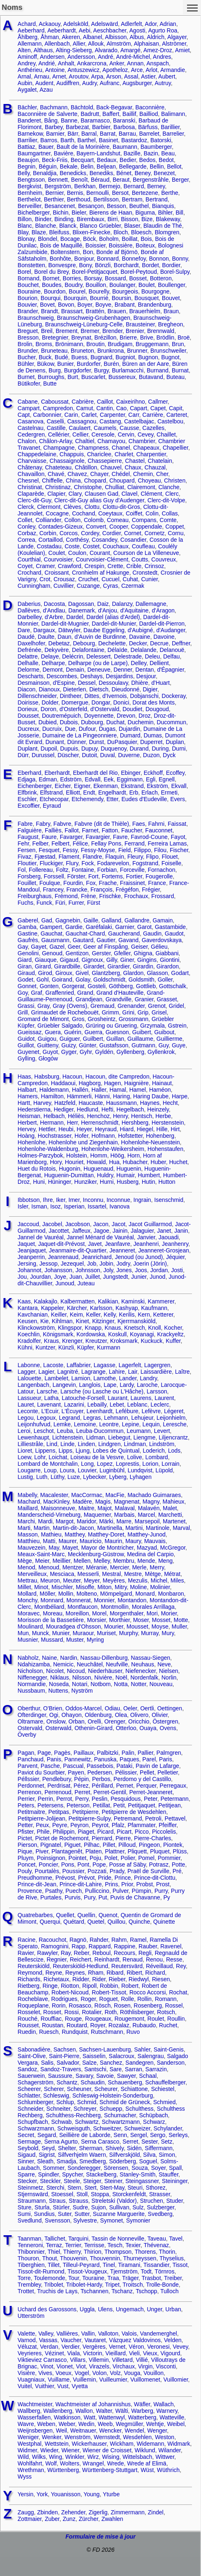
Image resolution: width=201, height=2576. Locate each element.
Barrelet (149, 133)
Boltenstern (65, 252)
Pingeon (149, 1844)
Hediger (64, 1109)
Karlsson (101, 1308)
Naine (49, 1657)
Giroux (63, 973)
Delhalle (28, 663)
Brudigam (120, 344)
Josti (177, 1270)
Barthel (86, 140)
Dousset (28, 715)
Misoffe (85, 1587)
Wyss (25, 2476)
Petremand (128, 1818)
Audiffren (67, 83)
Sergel (138, 2135)
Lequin (150, 1424)
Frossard (162, 896)
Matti (49, 1541)
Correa (26, 539)
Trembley (29, 2284)
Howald (96, 1162)
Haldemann (54, 1089)
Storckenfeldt (129, 2194)
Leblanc (137, 1404)
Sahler (142, 2049)
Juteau (86, 1283)
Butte (50, 383)
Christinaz (58, 487)
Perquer (146, 1785)
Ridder (80, 1979)
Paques (129, 1759)
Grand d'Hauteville (120, 992)
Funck (44, 902)
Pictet (25, 1838)
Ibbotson (29, 1200)
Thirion (93, 2251)
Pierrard (102, 1838)
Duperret (151, 742)
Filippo (142, 850)
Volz (115, 2373)
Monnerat (79, 1600)
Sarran (133, 2069)
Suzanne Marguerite (119, 2214)
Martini (134, 1528)
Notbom (100, 1684)
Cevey (146, 434)
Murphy (128, 1633)
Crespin (94, 566)
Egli (150, 779)
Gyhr (86, 1052)
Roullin (176, 2018)
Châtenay (30, 467)
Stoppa (100, 2194)
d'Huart (160, 682)
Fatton (110, 830)
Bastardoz (134, 140)
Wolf (51, 2463)
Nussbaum (31, 1690)
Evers (177, 799)
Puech (73, 1891)
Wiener (70, 2450)
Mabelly (27, 1495)
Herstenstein (168, 1122)
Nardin (68, 1657)
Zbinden (47, 2512)
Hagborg (90, 1083)
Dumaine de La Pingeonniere (79, 735)
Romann (166, 1999)
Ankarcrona (91, 63)
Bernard (133, 186)
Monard (145, 1593)
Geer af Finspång (105, 946)
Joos (141, 1270)
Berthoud (78, 199)
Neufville (117, 1664)
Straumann (32, 2200)
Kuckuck (151, 1341)
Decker (138, 643)
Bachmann (53, 107)
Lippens (45, 1450)
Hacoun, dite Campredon (117, 1076)
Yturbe (111, 2494)
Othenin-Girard (93, 1728)
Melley (102, 1560)
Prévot (86, 1877)
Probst (144, 1884)
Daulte (46, 636)
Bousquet (146, 298)
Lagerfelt (130, 1365)
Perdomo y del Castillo (142, 1779)
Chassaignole (67, 460)
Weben (46, 2424)
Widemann (150, 2443)
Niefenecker (140, 1671)
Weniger (28, 2437)
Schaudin (92, 2082)
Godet (25, 979)
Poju (95, 1858)
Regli (145, 1953)
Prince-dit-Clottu (154, 1877)
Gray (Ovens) (70, 1006)
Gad (46, 920)
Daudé (26, 636)
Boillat (129, 239)
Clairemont (141, 487)
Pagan (26, 1752)
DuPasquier (122, 742)
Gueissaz (30, 1032)
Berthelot (29, 199)
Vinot (46, 2366)
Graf (36, 992)
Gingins (147, 959)
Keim (76, 1314)
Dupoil (49, 748)
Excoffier (28, 805)
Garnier (124, 927)
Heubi (66, 1129)
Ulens (105, 2309)
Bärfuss (147, 127)
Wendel (134, 2430)
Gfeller (122, 953)
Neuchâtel (90, 1664)
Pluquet (159, 1851)
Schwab (61, 2122)
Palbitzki (107, 1752)
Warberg (142, 2410)
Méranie (96, 1567)
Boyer (84, 304)
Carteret (176, 414)
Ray (66, 1953)
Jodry (123, 1263)
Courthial (29, 559)
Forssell (54, 876)
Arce (137, 70)
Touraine (93, 2278)
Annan (135, 63)
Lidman (95, 1437)
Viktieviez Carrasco (42, 2360)
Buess (80, 357)
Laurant (117, 1398)
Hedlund (87, 1109)
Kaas (24, 1301)
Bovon (66, 304)
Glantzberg (106, 973)
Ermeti (169, 792)
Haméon (160, 1089)
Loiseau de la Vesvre (97, 1457)
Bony (85, 265)
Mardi (45, 1521)
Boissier (95, 245)
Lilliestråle (30, 1444)
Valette (26, 2333)
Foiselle (171, 863)
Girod (45, 973)
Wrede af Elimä (146, 2463)
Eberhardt (56, 772)
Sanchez (111, 2062)
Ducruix (52, 728)
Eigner (82, 786)
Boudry (73, 285)
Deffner (181, 643)
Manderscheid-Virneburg (49, 1514)
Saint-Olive (32, 2056)
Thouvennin (105, 2258)
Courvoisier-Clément (102, 559)
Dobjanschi (144, 696)
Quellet (65, 1915)
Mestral (111, 1574)
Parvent (27, 1766)
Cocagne (57, 513)
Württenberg (63, 2470)
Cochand (83, 513)
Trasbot (151, 2278)
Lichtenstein (67, 1437)
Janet (164, 1230)
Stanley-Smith (137, 2174)
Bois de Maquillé (61, 245)
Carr (133, 414)
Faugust (28, 837)
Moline (138, 1587)
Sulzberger (160, 2207)
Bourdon (55, 291)
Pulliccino (97, 1891)
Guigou (47, 1038)
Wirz (93, 2457)
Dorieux (27, 709)
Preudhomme (35, 1877)
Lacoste (53, 1365)
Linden (86, 1444)
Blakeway (168, 219)
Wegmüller (129, 2424)
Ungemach (130, 2309)
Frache (108, 883)
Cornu (175, 533)
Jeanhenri (146, 1244)
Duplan (175, 742)
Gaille (90, 920)
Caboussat (55, 401)
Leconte (28, 1411)
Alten (24, 50)
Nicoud (76, 1671)
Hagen (112, 1083)
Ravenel (170, 1946)
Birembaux (90, 219)
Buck (45, 357)
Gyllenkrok (161, 1052)
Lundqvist (140, 1470)
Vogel (82, 2373)
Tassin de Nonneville (118, 2238)
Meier (42, 1560)
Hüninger (59, 1181)
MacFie (115, 1495)
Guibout (164, 1032)
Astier (148, 76)
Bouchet (28, 285)
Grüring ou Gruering (111, 1025)
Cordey (90, 533)
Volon (99, 2373)
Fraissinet (132, 883)
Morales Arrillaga (153, 1606)
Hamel (137, 1089)
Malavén (148, 1508)
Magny (151, 1501)
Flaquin (114, 856)
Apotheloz (115, 70)
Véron (136, 2346)
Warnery (166, 2410)
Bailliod (148, 114)
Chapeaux (146, 447)
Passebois (100, 1766)
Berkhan (85, 186)
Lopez (105, 1463)
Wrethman (31, 2470)
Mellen (82, 1560)
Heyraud (106, 1129)
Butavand (151, 377)
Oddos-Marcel (83, 1708)
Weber (66, 2424)
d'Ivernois (114, 696)
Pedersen (99, 1772)
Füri (60, 902)
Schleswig (56, 2095)
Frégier (151, 889)
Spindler (48, 2174)
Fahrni (156, 823)
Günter (87, 1045)
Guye (178, 1045)
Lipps (65, 1450)
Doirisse (28, 702)
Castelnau (31, 428)
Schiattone (134, 2089)
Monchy (27, 1600)
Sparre (26, 2174)
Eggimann (130, 779)
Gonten (49, 986)
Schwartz (87, 2122)
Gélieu (159, 946)
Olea (121, 1715)
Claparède (31, 493)
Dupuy (89, 748)
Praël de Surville (148, 1871)
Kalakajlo (46, 1301)
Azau (46, 89)
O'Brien (52, 1708)
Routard (77, 2025)
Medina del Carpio (150, 1554)
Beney (142, 173)
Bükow (45, 363)
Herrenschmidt (99, 1122)
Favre (120, 837)
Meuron (50, 1580)
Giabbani (166, 953)
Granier (144, 999)
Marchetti (170, 1514)
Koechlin (29, 1334)
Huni (39, 1181)
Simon (167, 2154)
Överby (27, 1734)
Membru (123, 1560)
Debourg (84, 643)
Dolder (50, 702)
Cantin (104, 408)
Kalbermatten (77, 1301)
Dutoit (89, 755)
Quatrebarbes (35, 1915)
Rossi (71, 2012)
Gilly (111, 959)
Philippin (63, 1831)
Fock (87, 863)
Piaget (86, 1831)
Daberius (29, 604)
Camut (84, 408)
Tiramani (129, 2265)
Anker (116, 63)
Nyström (82, 1690)
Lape (110, 1385)
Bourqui (50, 298)
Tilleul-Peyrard (81, 2265)
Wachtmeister (35, 2404)
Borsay (93, 278)
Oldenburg (98, 1715)
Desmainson (34, 682)
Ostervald (30, 1728)
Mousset (137, 1626)
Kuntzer (45, 1347)
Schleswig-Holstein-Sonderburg (112, 2095)
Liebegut (119, 1437)
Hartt (24, 1103)
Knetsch (134, 1327)
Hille (161, 1129)
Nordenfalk (144, 1677)
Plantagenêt (66, 1851)
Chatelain (160, 460)
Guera (53, 1032)
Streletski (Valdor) (114, 2200)
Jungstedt (115, 1276)
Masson (28, 1534)
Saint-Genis (169, 2049)
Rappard (100, 1946)
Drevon (126, 715)
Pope (99, 1864)
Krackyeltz (170, 1334)
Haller (99, 1089)
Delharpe (53, 663)
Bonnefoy (134, 258)
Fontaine (83, 869)
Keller (93, 1314)
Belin (87, 166)
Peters (26, 1805)
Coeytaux (110, 513)
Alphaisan (146, 43)
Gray (43, 1006)
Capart (138, 408)
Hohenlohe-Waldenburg (48, 1149)
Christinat (30, 487)
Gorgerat (73, 986)
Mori (151, 1613)
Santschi (95, 2069)
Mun (23, 1633)
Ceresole (103, 434)
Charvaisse (32, 460)
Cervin (126, 434)
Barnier (55, 133)
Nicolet (55, 1671)
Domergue (74, 702)
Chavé (56, 474)
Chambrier (142, 441)
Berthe (169, 192)
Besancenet (59, 206)
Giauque (46, 959)
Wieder (49, 2450)
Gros (78, 1019)
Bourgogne (155, 291)
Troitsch (132, 2284)
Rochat (178, 1992)
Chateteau (58, 467)
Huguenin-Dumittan (69, 1175)
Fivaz (24, 856)
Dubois (69, 722)
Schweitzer (107, 2128)
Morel (99, 1613)
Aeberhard (31, 30)
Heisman (29, 1116)
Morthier (119, 1620)
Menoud (48, 1567)
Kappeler (52, 1308)
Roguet (108, 1999)
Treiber (173, 2278)
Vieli (134, 2353)
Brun (178, 344)
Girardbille (67, 966)
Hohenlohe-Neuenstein (150, 1142)
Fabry (43, 823)
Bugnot (170, 357)
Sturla (42, 2207)
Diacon (27, 689)
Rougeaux (98, 2018)
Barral (89, 133)
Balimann (173, 114)
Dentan (144, 669)
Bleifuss (59, 232)
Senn (120, 2135)
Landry (148, 1378)
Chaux (133, 467)
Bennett (58, 179)
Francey (53, 889)
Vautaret (95, 2340)
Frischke (110, 896)
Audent (44, 83)
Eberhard (30, 772)
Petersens (50, 1805)
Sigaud (27, 2154)
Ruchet (168, 2025)
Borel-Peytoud (138, 271)
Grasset (167, 999)
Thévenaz (156, 2245)
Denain (75, 669)
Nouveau (160, 1684)
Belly (24, 173)
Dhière (139, 682)
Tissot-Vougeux (87, 2271)
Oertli (147, 1708)
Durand (139, 748)
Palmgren (169, 1752)
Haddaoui (63, 1083)
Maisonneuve (58, 1508)
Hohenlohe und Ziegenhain (83, 1142)
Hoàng (26, 1135)
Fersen (27, 850)
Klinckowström (36, 1327)
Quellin (86, 1915)
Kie (44, 1321)
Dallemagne (151, 604)
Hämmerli (79, 1096)
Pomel (146, 1858)
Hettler (47, 1129)
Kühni (25, 1347)
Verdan (49, 2346)
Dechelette (112, 643)
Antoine (55, 70)
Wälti (121, 2410)
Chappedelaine (37, 454)
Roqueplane (33, 2005)
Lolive (134, 1457)
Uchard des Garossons (47, 2309)
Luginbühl (112, 1470)
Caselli (55, 421)
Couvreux (163, 559)
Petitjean (169, 1805)
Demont (52, 669)
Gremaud (102, 1006)
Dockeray (173, 696)
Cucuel (111, 579)
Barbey (53, 127)
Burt (72, 377)
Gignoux (92, 959)
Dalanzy (122, 604)
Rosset (52, 2012)
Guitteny (47, 1045)
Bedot (166, 160)
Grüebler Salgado (60, 1025)
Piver (41, 1851)
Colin (152, 513)
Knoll (154, 1327)
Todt (146, 2271)
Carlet (89, 414)
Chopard (95, 480)
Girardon (168, 966)
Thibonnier (31, 2251)
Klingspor (70, 1327)
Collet (25, 520)
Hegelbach (130, 1109)
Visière (26, 2373)
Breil (47, 331)
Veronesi (158, 2346)
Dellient (159, 663)
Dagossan (81, 604)
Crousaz (64, 579)
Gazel (57, 946)
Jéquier (175, 1257)
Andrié (46, 63)
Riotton (70, 1985)
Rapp (78, 1946)
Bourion (27, 298)
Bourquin (75, 298)
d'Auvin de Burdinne (100, 636)
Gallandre (137, 920)
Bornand (28, 278)
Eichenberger (35, 786)
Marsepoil (147, 1521)
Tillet (54, 2265)
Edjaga (27, 779)
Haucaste (91, 1103)
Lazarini (74, 1404)
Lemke (62, 1424)
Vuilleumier (113, 2379)
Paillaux (84, 1752)
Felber (40, 843)
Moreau (52, 1613)
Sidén (134, 2148)
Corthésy (77, 539)
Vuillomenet (145, 2379)
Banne (69, 120)
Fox (90, 883)
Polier (127, 1858)
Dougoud (157, 709)
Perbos (101, 1779)
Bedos (147, 160)
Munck (40, 1633)
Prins (111, 1884)
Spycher (72, 2174)
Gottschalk (172, 986)
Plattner (114, 1851)
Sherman (90, 2148)
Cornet (132, 533)
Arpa (97, 76)
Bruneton (82, 350)
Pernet (124, 1785)
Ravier (26, 1953)
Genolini (28, 953)
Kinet (82, 1321)
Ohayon (71, 1715)
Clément (151, 493)
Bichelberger (34, 212)
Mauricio (91, 1541)
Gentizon (77, 953)
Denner (122, 669)
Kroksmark (124, 1341)
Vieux (150, 2353)
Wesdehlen (137, 2437)
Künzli (66, 1347)
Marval (181, 1528)
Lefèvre (151, 1411)
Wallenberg (57, 2410)
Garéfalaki (99, 927)
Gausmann (55, 940)
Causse (129, 428)
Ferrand (135, 843)
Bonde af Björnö (116, 252)
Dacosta (54, 604)
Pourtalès (47, 1871)
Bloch (120, 232)
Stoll (82, 2194)
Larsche (47, 1391)
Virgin (145, 2366)
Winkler (74, 2457)
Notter (138, 1684)
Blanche (45, 225)
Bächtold (82, 107)
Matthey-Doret (106, 1534)
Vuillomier (175, 2379)
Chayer (99, 474)
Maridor (86, 1521)
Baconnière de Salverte (48, 114)
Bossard (115, 278)
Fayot (178, 837)
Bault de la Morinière (83, 146)
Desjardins (119, 676)
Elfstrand (51, 792)
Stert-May (112, 2187)
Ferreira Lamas (167, 843)
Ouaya (147, 1728)
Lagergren (157, 1365)
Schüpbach (153, 2115)
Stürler (61, 2207)
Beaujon (28, 160)
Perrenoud (57, 1792)
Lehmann (116, 1417)
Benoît (79, 179)
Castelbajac (139, 421)
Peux (42, 1825)
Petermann (174, 1798)
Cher (162, 474)
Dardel (74, 617)
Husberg (128, 1181)
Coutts (140, 559)
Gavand (128, 940)
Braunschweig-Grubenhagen (93, 317)
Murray (150, 1633)
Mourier (113, 1626)
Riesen (161, 1979)
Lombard (156, 1457)
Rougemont (129, 2018)
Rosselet (29, 2012)
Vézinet (54, 2353)
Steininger (174, 2181)
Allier (79, 43)
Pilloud (127, 1844)
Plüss (180, 1851)
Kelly (110, 1314)
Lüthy (57, 1477)
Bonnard (108, 258)
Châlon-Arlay (55, 441)
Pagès (62, 1752)
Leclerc (159, 1404)
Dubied (47, 722)
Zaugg (26, 2512)
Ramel (138, 1939)
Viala (73, 2353)
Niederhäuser (105, 1671)
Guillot (26, 1045)
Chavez (77, 474)
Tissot (179, 2265)
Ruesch (48, 2031)
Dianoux (49, 689)
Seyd (48, 2148)
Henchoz (98, 1116)
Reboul (101, 1953)
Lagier (46, 1371)
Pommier (169, 1858)
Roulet (156, 2018)
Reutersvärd (127, 1966)
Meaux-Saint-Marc (41, 1554)
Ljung (83, 1450)
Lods (174, 1450)
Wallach (163, 2404)
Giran (25, 966)
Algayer (177, 37)
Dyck (169, 755)
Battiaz (26, 146)
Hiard (127, 1129)
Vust (63, 2386)
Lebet (117, 1404)
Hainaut (162, 1083)
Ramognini (55, 1946)
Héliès (76, 1116)
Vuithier (44, 2386)
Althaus (43, 50)
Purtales (50, 1897)
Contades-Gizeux (60, 526)
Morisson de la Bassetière (51, 1620)
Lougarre (29, 1470)
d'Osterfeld (73, 709)
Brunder (28, 350)
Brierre (128, 337)
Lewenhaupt (33, 1437)
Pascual (73, 1766)
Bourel (77, 291)
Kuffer (173, 1341)
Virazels (99, 2366)
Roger (88, 1999)
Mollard (27, 1593)
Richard (155, 1972)
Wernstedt (107, 2437)
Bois (146, 239)
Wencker (110, 2430)
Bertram (132, 199)
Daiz (103, 604)
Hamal (117, 1089)
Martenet (174, 1521)
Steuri (135, 2187)
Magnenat (126, 1501)
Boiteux (145, 245)
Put (102, 1897)
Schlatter (29, 2095)
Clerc (172, 493)
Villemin (99, 2360)
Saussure (60, 2075)
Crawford (69, 566)
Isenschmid (168, 1200)
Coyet (25, 566)
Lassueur (29, 1398)
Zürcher (88, 2519)
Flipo (152, 856)
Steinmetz (30, 2187)
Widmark (178, 2443)
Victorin (92, 2353)
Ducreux (28, 728)
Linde (67, 1444)
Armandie (172, 70)
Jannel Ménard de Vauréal (100, 1237)
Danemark (81, 610)
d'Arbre (54, 617)
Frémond (66, 896)
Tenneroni (30, 2245)
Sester (149, 2141)
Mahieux (174, 1501)
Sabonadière (34, 2049)
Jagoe (101, 1230)
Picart (124, 1831)
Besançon (91, 206)
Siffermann (158, 2148)
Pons (67, 1864)
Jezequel (72, 1263)
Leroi (24, 1431)
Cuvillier (63, 585)
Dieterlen (74, 689)
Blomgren (167, 232)
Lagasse (105, 1365)
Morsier (96, 1620)
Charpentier (151, 454)
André (105, 56)
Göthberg (121, 986)
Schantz (67, 2082)
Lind (51, 1444)
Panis (54, 1759)
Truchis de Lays (57, 2291)
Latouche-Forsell (83, 1398)
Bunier (65, 363)
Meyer (91, 1580)
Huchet (178, 1162)
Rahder (99, 1939)
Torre (24, 2278)
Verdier (70, 2346)
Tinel (109, 2265)
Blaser (132, 225)
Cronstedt (144, 572)
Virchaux (124, 2366)
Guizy (68, 1045)
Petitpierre (85, 1812)
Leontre (108, 1424)
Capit (176, 408)
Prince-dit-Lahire (81, 1884)
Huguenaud (98, 1168)
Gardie (74, 927)
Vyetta (80, 2386)
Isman (39, 1206)
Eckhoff (152, 772)
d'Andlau (54, 610)
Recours (124, 1953)
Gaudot (174, 933)
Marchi (26, 1521)
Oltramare (30, 1721)
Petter (25, 1825)
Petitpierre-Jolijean (41, 1818)
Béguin (48, 166)
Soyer (158, 2168)
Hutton (166, 1181)
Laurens (141, 1398)
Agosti (137, 30)
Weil (61, 2430)
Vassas (48, 2340)
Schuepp (110, 2108)
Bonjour (84, 258)
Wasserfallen (34, 2417)
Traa (113, 2278)
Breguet (28, 331)
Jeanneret (122, 1250)
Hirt (175, 1129)
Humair (125, 1175)
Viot (81, 2366)
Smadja (66, 2161)
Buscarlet (93, 377)
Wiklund (145, 2450)
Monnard (52, 1600)
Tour (73, 2278)
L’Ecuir (49, 1411)
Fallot (72, 830)
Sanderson (171, 2062)
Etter (112, 799)
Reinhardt (107, 1959)
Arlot (151, 70)
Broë (184, 337)
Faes (138, 823)
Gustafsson (114, 1045)
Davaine (139, 636)
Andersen (52, 56)
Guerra (93, 1032)
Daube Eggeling (104, 630)
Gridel (176, 1006)
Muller (179, 1626)
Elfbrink (27, 792)
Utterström (31, 2316)
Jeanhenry (175, 1244)
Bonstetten (31, 265)
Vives (45, 2373)
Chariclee (99, 454)
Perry (81, 1798)
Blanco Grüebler (100, 225)
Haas (24, 1076)
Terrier (73, 2245)
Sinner (26, 2161)
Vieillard (115, 2353)
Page (44, 1752)
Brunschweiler (168, 350)
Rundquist (75, 2031)
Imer (74, 1200)
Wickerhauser (89, 2443)
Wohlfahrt (30, 2463)
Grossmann (133, 1019)
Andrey (26, 63)
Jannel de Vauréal (41, 1237)
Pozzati (97, 1871)
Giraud (26, 973)
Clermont (48, 507)
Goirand (62, 979)
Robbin (109, 1985)
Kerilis (126, 1314)
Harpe (179, 1096)
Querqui (49, 1921)
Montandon (132, 1600)
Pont (83, 1864)
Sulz (137, 2207)
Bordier (171, 265)
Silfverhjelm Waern (82, 2154)
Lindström (161, 1444)
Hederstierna (34, 1109)
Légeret (173, 1411)
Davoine (163, 636)
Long (87, 1463)
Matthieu (29, 1541)
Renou (154, 1959)
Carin (71, 414)
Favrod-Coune (149, 837)
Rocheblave (33, 1999)
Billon (25, 219)
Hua (114, 1162)
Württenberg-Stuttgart (110, 2470)
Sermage (29, 2141)
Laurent (164, 1398)
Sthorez (156, 2187)
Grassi (26, 1006)
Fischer (179, 850)
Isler (23, 1206)
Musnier (28, 1639)
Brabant (125, 304)
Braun (171, 311)
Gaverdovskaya (162, 940)
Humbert (149, 1175)
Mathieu (51, 1534)
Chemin (143, 474)
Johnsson (88, 1270)
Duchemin (141, 722)
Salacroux (121, 2056)
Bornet (51, 278)
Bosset (138, 278)
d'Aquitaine (134, 610)
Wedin (86, 2424)
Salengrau (151, 2056)
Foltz (62, 869)
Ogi (53, 1715)
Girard (43, 966)
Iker (60, 1200)
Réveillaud (159, 1966)
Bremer (90, 331)
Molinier (160, 1587)
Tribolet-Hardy (84, 2284)
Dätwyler (69, 630)
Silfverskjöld (124, 2154)
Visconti (166, 2366)
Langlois (89, 1385)
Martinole (158, 1528)
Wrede (115, 2463)
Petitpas (59, 1812)
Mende (146, 1560)
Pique (25, 1851)
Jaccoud (28, 1224)
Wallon (83, 2410)
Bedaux (106, 160)
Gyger (68, 1052)
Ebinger (130, 772)
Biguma (145, 212)
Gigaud (69, 959)
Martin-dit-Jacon (73, 1528)
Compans (144, 520)
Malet (170, 1508)
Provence (30, 1891)
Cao (121, 408)
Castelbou (170, 421)
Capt (24, 414)
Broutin (95, 344)
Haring (121, 1096)
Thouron (28, 2258)
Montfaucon (82, 1606)
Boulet (147, 285)
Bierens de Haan (110, 212)
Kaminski (133, 1301)
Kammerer (161, 1301)
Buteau (175, 377)
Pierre (123, 1838)
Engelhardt (112, 792)
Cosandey (104, 539)
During (160, 748)
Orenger (114, 1721)
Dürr (23, 755)
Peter (150, 1798)
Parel (149, 1759)
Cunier (149, 579)
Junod (157, 1276)
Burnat (180, 370)
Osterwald (59, 1728)
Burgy (101, 370)
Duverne (129, 755)
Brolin (25, 344)
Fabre (25, 823)
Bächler (27, 107)
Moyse (159, 1626)
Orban (77, 1721)
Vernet (117, 2346)
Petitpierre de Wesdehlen (134, 1812)
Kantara (28, 1308)
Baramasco (95, 120)
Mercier (119, 1567)
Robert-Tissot (109, 1992)
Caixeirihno (130, 401)
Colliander (48, 520)
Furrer (76, 902)
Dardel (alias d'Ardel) (113, 617)
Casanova (31, 421)
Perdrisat (58, 1785)
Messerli (88, 1574)
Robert (130, 1985)
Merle (139, 1567)
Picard (105, 1831)
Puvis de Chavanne (135, 1897)
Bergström (57, 186)
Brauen (116, 311)
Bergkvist (30, 186)
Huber (158, 1162)
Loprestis (127, 1463)
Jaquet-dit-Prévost (61, 1244)
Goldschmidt (109, 979)
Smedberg (92, 2161)
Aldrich (155, 37)
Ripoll (89, 1985)
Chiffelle (52, 480)
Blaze (39, 232)
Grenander (131, 1006)
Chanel (121, 447)
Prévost (65, 1877)
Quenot (108, 1915)
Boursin (121, 298)
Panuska (105, 1759)
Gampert (51, 927)
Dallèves (29, 610)
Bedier (128, 160)
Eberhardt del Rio (95, 772)
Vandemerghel (158, 2333)
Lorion (150, 1463)
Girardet (93, 966)
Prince (123, 1877)
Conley (26, 526)
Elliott (73, 792)
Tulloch (169, 2291)
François (101, 889)
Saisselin (94, 2056)
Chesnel (28, 480)
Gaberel (28, 920)
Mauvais (155, 1541)
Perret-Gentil (109, 1792)
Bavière (63, 153)
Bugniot (125, 357)
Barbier (101, 127)
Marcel (146, 1514)
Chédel (121, 474)
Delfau (171, 656)
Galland (111, 920)
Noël (121, 1677)
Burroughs (51, 377)
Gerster (101, 953)
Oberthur (29, 1708)
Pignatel (50, 1844)
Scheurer (106, 2089)
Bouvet (171, 298)
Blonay (26, 239)
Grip (143, 1012)
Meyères (114, 1580)
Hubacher (135, 1162)
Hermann (52, 1122)
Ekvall (178, 786)
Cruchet (88, 579)
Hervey (26, 1129)
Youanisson (66, 2494)
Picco (142, 1831)
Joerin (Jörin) (150, 1263)
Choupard (122, 480)
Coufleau (143, 546)
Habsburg (46, 1076)
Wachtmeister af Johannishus (93, 2404)
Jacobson (77, 1224)
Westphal (30, 2443)
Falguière (30, 830)
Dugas (107, 728)
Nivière (103, 1677)
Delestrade (128, 656)
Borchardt (126, 265)
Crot (44, 579)
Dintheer (70, 696)
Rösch (103, 2005)
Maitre (87, 1508)
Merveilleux (32, 1574)
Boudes (51, 285)
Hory (56, 1162)
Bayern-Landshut (98, 153)
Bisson (129, 219)
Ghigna (143, 953)
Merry (157, 1567)
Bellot (174, 166)
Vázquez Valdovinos (135, 2340)
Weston (164, 2437)
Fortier (134, 876)
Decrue (159, 643)
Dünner (76, 742)
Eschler (27, 799)
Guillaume (140, 1038)
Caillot (105, 401)
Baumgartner (34, 153)
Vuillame (58, 2379)
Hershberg (135, 1122)
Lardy (127, 1385)
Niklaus (59, 1677)
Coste (72, 546)
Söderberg (122, 2161)
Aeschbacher (110, 30)
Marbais (124, 1514)
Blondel (47, 239)
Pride (104, 1877)
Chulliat (114, 487)
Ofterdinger (32, 1715)
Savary (84, 2075)
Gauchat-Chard (85, 933)
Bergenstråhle (151, 179)
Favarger (71, 837)
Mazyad (147, 1547)
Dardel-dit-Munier (114, 623)
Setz (166, 2141)
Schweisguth (73, 2128)
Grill (23, 1012)
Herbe (163, 1116)
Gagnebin (68, 920)
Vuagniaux (31, 2379)
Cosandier (133, 539)
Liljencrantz (173, 1437)
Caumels (105, 428)
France (157, 883)
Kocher (173, 1327)
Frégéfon (127, 889)
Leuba (65, 1431)
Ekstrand (132, 786)
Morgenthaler (126, 1613)
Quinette (164, 1921)
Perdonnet (31, 1785)
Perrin (45, 1798)
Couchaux (116, 546)
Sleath (45, 2161)
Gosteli (97, 986)
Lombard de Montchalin (48, 1463)
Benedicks (73, 173)
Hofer (81, 1135)
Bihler (165, 212)
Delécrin (72, 656)
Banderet (29, 120)
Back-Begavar (114, 107)
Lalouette (30, 1378)
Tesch (114, 2245)
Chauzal (155, 467)
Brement (66, 331)
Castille (56, 428)
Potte (178, 1864)
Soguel (148, 2161)
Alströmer (174, 43)
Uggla (87, 2309)
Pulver (121, 1891)
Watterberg (142, 2417)
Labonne (29, 1365)
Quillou (116, 1921)
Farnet (90, 830)
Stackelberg (101, 2174)
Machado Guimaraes (154, 1495)
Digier (150, 689)
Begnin (27, 166)
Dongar (101, 702)
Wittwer (164, 2457)
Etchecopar (54, 799)
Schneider (30, 2108)
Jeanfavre (117, 1244)
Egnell (167, 779)
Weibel (176, 2424)
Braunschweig (36, 317)
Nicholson (30, 1671)
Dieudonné (126, 689)
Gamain (162, 920)
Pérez (81, 1785)
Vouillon (153, 2373)
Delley (138, 663)
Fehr (23, 843)
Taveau (157, 2238)
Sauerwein (31, 2075)
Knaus (112, 1327)
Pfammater (142, 1825)
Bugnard (101, 357)
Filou (160, 850)
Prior (127, 1884)
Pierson (27, 1844)
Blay (23, 232)
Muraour (83, 1633)
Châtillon (86, 467)
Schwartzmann (121, 2122)
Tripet (112, 2284)
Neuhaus (142, 1664)
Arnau (41, 76)
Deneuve (98, 669)
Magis (103, 1501)
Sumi (24, 2214)
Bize (146, 219)
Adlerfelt (131, 24)
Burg (55, 370)
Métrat (172, 1574)
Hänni (102, 1096)
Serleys (178, 2135)
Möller (47, 1593)
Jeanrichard (96, 1257)
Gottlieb (146, 986)
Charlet (124, 454)
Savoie (105, 2075)
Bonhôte (60, 258)
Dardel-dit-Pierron (162, 623)
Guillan (115, 1038)
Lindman (135, 1444)
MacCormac (86, 1495)
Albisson (116, 37)
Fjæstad (45, 856)
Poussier (73, 1871)
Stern (74, 2187)
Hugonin (69, 1168)
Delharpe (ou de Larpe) (98, 663)
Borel (24, 271)
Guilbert (93, 1038)
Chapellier (175, 447)
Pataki (124, 1766)
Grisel (159, 1012)
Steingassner (142, 2181)
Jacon (101, 1224)
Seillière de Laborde (85, 2135)
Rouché (27, 2018)
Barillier (170, 127)
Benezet (164, 173)
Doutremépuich (61, 715)
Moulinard (30, 1626)
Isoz (55, 1206)
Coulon (77, 553)
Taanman (30, 2238)
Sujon (98, 2207)
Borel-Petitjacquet (95, 271)
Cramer (45, 566)
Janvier (146, 1237)
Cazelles (153, 428)
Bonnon (159, 258)
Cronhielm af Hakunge (100, 572)
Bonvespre (62, 265)
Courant (100, 553)
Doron (48, 709)
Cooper (118, 526)
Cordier (111, 533)
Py (166, 1897)
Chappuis (72, 454)
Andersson (81, 56)
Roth (110, 2012)
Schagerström (35, 2082)
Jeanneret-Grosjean (163, 1250)
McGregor (172, 1547)
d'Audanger (170, 630)
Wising (110, 2457)
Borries (72, 278)
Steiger (92, 2181)
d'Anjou (107, 610)
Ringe (50, 1985)
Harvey (42, 1103)
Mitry (121, 1587)
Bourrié (99, 298)
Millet (24, 1587)
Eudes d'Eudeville (144, 799)
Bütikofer (29, 383)
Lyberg (117, 1477)
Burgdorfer (77, 370)
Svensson (57, 2220)
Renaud (132, 1959)
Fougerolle (159, 876)
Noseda (59, 1684)
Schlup (65, 2102)
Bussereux (122, 377)
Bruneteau (54, 350)
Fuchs (25, 902)
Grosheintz (102, 1019)
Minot (41, 1587)
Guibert (141, 1032)
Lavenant (49, 1404)
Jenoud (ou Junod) (139, 1257)
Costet (91, 546)
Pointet (78, 1858)
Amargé (130, 50)
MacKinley (56, 1501)
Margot (64, 1521)
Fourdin (73, 883)
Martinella (109, 1528)
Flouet (170, 856)
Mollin (66, 1593)
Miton (104, 1587)
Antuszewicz (83, 70)
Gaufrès (28, 940)
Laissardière (156, 1371)
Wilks (39, 2457)
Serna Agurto (61, 2141)
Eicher (63, 786)
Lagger (26, 1371)
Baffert (110, 114)
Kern (144, 1314)
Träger (130, 2278)
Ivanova (119, 1206)
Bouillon (95, 285)
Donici (121, 702)
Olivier (160, 1715)
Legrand (69, 1417)
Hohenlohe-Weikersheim (112, 1149)
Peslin (99, 1798)
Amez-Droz (157, 50)
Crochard (30, 572)
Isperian (74, 1206)
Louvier (87, 1470)
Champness (93, 447)
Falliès (53, 830)
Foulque (49, 883)
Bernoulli (97, 192)
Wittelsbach (137, 2457)
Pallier (145, 1752)
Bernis (75, 192)
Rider (99, 1979)
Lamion (81, 1378)
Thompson (118, 2251)
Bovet (47, 304)
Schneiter (58, 2108)
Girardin (143, 966)
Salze (89, 2062)
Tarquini (78, 2238)
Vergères (94, 2346)
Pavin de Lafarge (157, 1766)
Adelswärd (104, 24)
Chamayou (111, 441)
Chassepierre (105, 460)
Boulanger (122, 285)
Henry (120, 1116)
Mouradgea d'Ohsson (73, 1626)
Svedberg (160, 2214)
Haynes (149, 1103)
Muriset (106, 1633)
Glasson (157, 973)
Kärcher (77, 1308)
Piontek (173, 1844)
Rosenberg (148, 2005)
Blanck (67, 225)
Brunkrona (110, 350)
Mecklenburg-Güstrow (96, 1554)
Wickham (122, 2443)
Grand (85, 992)
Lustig (25, 1477)
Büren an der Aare (145, 363)
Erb (133, 792)
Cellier (80, 434)
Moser (141, 1620)
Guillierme (170, 1038)
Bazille (131, 153)
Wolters (69, 2463)
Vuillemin (84, 2379)
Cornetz (155, 533)
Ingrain (142, 1200)
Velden (173, 2340)
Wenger (157, 2430)
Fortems (112, 876)
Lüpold (164, 1470)
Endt (89, 792)
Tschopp (146, 2291)
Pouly (25, 1871)
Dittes (91, 696)
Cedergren (31, 434)
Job (92, 1263)
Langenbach (33, 1385)
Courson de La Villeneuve (146, 553)
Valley (45, 2333)
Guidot (26, 1038)
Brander (28, 311)
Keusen (27, 1321)
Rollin (144, 1999)
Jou (22, 1276)
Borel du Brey (51, 271)
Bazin (150, 153)
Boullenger (171, 285)
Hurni (106, 1181)
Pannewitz (77, 1759)
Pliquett (137, 1851)
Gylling (26, 1058)
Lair (132, 1371)
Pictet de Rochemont (62, 1838)
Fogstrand (145, 863)
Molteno (86, 1593)
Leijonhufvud (34, 1424)
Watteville (171, 2417)
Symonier (138, 2220)
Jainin (120, 1230)
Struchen (151, 2200)
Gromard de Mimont (43, 1019)
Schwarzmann (36, 2128)
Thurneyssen (139, 2258)
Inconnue (118, 1200)
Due (70, 728)
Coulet (57, 553)
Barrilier (27, 140)
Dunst (96, 742)
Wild (23, 2457)
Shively (115, 2148)
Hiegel (145, 1129)
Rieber (117, 1979)
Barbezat (77, 127)
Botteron (161, 278)
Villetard (122, 2360)
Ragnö (77, 1939)
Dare (24, 630)
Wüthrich (168, 2470)
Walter (104, 2410)
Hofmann (103, 1135)
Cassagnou (81, 421)
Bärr (72, 133)
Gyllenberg (130, 1052)
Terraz (54, 2245)
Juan (75, 1276)
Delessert (98, 656)
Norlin (169, 1677)
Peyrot (100, 1825)
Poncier (48, 1864)
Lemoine (85, 1424)
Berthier (54, 199)
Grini (128, 1012)
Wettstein (57, 2443)
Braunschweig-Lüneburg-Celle (83, 324)
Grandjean (89, 999)
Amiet (182, 50)
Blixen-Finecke (91, 232)
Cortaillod (50, 539)
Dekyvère (56, 650)
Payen (76, 1772)
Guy (163, 1045)
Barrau (127, 133)
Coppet (174, 526)
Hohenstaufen (165, 1149)
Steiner (113, 2181)
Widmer (27, 2450)
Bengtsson (31, 179)
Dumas (152, 735)
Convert (96, 526)
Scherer (54, 2089)
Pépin (81, 1779)
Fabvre (62, 823)
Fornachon (162, 869)
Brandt (49, 311)
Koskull (117, 1334)
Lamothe (104, 1378)
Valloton (108, 2333)
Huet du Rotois (37, 1168)
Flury (72, 863)
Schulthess (139, 2108)
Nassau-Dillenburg (103, 1657)
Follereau (41, 869)
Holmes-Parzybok (40, 1155)
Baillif (129, 114)
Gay (23, 946)
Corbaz (27, 533)
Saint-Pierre (64, 2056)
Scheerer (29, 2089)
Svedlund (30, 2220)
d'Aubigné (140, 630)
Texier (133, 2245)
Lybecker (94, 1477)
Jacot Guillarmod (150, 1224)
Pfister (26, 1831)
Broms (43, 344)
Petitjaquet (141, 1805)
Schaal (148, 2075)
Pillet (109, 1844)
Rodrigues (64, 1999)
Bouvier (27, 304)
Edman (48, 779)
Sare (115, 2069)
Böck (89, 239)
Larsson (157, 1391)
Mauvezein (32, 1547)
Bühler (26, 363)
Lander (128, 1378)
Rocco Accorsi (147, 1992)
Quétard (73, 1921)
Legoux (46, 1417)
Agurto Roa (162, 30)
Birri (113, 219)
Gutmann (143, 1045)
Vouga (132, 2373)
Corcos (69, 533)
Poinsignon (51, 1858)
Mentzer (72, 1567)
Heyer (84, 1129)
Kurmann (108, 1347)
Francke (77, 889)
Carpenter (112, 414)
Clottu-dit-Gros (121, 507)
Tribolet (53, 2284)
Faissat (177, 823)
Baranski (124, 120)
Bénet (124, 173)
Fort (93, 876)
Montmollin (115, 1606)
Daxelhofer (31, 643)
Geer (74, 946)
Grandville (119, 999)
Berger (180, 179)
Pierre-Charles (152, 1838)
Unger (154, 2309)
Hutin (148, 1181)
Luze (73, 1477)
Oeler (130, 1708)
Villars (77, 2360)
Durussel (43, 755)
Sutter (82, 2214)
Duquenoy (114, 748)
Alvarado (106, 50)
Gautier (106, 940)
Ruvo (133, 2031)
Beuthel (138, 206)
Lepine (130, 1424)
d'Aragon (163, 610)
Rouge (73, 2018)
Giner (127, 959)
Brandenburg (154, 304)
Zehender (73, 2512)
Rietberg (28, 1985)
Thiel (54, 2251)
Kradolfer (29, 1341)
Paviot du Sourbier (41, 1772)
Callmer (157, 401)
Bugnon (148, 357)
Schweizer (137, 2128)
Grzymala (152, 1025)
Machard (29, 1501)
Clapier (56, 493)
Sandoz (27, 2069)
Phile (43, 1831)
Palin (128, 1752)
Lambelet (56, 1378)
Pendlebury (56, 1779)
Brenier (135, 331)
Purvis (73, 1897)
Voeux (63, 2373)
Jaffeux (81, 1230)
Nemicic (63, 1664)
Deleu (152, 656)
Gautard (83, 940)
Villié (142, 2360)
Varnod (27, 2340)
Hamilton (52, 1096)
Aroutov (78, 76)
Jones (124, 1270)
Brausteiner (140, 324)
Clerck (26, 507)
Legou (26, 1417)
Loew (24, 1457)
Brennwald (160, 331)
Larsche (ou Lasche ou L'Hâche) (101, 1391)
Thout (49, 2258)
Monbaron (171, 1593)
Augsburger (137, 83)
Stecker (27, 2181)
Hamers (28, 1096)
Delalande (144, 650)
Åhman (50, 37)
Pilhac (91, 1844)
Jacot (118, 1224)
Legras (92, 1417)
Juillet (92, 1276)
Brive (146, 337)
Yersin (25, 2494)
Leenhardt (99, 1411)
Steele (72, 2181)
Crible (133, 566)
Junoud (64, 1283)
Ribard (114, 1972)
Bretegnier (55, 337)
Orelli (94, 1721)
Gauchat (51, 933)
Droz (145, 715)
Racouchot (52, 1939)
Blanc (25, 225)
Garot (144, 927)
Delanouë (171, 650)
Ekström (157, 786)
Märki (106, 1521)
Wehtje (155, 2424)
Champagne (58, 447)
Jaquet (26, 1244)
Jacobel (52, 1224)
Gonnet (27, 986)
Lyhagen (140, 1477)
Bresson (28, 337)
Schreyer (85, 2108)
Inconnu (93, 1200)
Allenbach (57, 43)
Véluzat (27, 2346)
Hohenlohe (32, 1142)
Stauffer (168, 2174)
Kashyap (127, 1308)
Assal (131, 76)
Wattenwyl (112, 2417)
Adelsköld (75, 24)
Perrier (26, 1798)
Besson (116, 206)
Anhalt (66, 63)
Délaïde (117, 650)
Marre (124, 1521)
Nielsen (168, 1671)
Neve (164, 1664)
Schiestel (162, 2089)
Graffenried (59, 992)
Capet (158, 408)
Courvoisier (58, 559)
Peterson (78, 1805)
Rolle (127, 1999)
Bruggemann (152, 344)
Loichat (58, 1457)
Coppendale (146, 526)
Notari (79, 1684)
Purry (161, 1891)
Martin (42, 1528)
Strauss (78, 2200)
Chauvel (110, 467)
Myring (95, 1639)
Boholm (108, 239)
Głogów (48, 1058)
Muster (74, 1639)
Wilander (169, 2450)
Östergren (165, 1721)
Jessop (48, 1263)
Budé (61, 357)
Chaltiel (85, 441)
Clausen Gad (101, 493)
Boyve (103, 304)
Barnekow (30, 133)
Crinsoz (154, 566)
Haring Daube (151, 1096)
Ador (151, 24)
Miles (177, 1580)
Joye (60, 1276)
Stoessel (62, 2194)
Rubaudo (144, 2025)
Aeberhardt (61, 30)
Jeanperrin (31, 1257)
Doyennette (99, 715)
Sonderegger (83, 2168)
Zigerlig (98, 2512)
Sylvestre (85, 2220)
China (73, 480)
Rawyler (47, 1953)
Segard (46, 2135)
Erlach (149, 792)
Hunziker (85, 1181)
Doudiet (132, 709)
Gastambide (170, 927)
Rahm (119, 1939)
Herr (72, 1122)
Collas (170, 513)
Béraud (100, 179)
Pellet (147, 1772)
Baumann (125, 146)
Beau (168, 153)
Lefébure (127, 1411)
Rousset (28, 2025)
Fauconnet (158, 830)
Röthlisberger (137, 2012)
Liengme (145, 1437)
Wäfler (142, 2404)
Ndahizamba (34, 1664)
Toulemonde (49, 2278)
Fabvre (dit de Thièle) (101, 823)
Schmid (87, 2102)
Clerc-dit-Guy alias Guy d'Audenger (99, 500)
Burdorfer (89, 363)
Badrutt (90, 114)
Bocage (70, 239)
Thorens (145, 2251)
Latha (51, 1398)
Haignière (136, 1083)
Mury (168, 1633)
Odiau (112, 1708)
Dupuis (69, 748)
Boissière (121, 245)
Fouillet (27, 883)
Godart (180, 973)
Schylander (168, 2128)
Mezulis (137, 1580)
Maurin (113, 1541)
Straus (57, 2200)
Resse (174, 1959)
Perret (82, 1792)
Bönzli (103, 265)
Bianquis (163, 206)
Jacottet (59, 1230)
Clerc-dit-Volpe (166, 500)
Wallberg (29, 2410)
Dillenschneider (37, 696)
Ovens (167, 1728)
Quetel (95, 1921)
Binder (43, 219)
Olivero (139, 1715)
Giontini (169, 959)
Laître (182, 1371)
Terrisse (94, 2245)
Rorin (58, 2005)
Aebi (84, 30)
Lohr (39, 1457)
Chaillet (166, 434)
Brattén (95, 311)
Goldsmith (142, 979)
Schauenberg (125, 2082)
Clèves (72, 507)
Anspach (157, 63)
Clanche (168, 487)
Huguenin (128, 1168)
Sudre (80, 2207)
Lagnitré (67, 1371)
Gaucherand (124, 933)
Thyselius (171, 2258)
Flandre (92, 856)
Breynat (81, 337)
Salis (47, 2062)
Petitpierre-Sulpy (90, 1818)
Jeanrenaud (63, 1257)
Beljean (106, 166)
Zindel (156, 2512)
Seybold (28, 2148)
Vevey (180, 2346)
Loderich (154, 1450)
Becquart (82, 160)
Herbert (27, 1122)
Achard (27, 24)
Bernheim (30, 192)
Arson (113, 76)
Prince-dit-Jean (37, 1884)
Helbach (54, 1116)
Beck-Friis (54, 160)
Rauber (148, 1946)
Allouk (96, 43)
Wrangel (93, 2463)
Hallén (80, 1089)
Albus (136, 37)
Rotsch (166, 2012)
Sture (24, 2207)
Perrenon (30, 1792)
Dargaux (44, 630)
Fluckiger (51, 863)
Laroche (147, 1385)
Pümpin (141, 1891)
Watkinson (67, 2417)
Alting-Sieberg (73, 50)
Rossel (174, 2005)
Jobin (106, 1263)
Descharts (31, 676)
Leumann (138, 1431)
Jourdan (40, 1276)
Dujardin (129, 728)
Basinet (108, 140)
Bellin (157, 166)
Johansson (58, 1270)
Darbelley (30, 617)
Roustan (52, 2025)
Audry (89, 83)
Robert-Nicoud (69, 1992)
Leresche (175, 1424)
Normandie (32, 1684)
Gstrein (177, 1025)
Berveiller (30, 206)
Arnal (24, 76)
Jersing (27, 1263)
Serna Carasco (100, 2141)
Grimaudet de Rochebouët (64, 1012)
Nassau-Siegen (150, 1657)
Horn (133, 1155)
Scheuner (79, 2089)
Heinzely (158, 1109)
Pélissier (125, 1772)
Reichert (80, 1959)
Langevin (64, 1385)
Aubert (166, 76)
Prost (163, 1884)
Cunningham (34, 585)
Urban (173, 2309)
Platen (93, 1851)
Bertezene (145, 192)
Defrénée (30, 650)
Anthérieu (30, 70)
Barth (67, 140)
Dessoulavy (113, 682)
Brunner (137, 350)
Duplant (27, 748)
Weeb (105, 2424)
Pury (89, 1897)
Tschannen (95, 2291)
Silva (149, 2154)
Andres (162, 56)
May (54, 1547)
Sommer (53, 2168)
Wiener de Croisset (107, 2450)
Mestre (133, 1574)
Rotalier (91, 2012)
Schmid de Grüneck (124, 2102)
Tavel (176, 2238)
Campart (29, 408)
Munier (60, 1633)
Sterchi (55, 2187)
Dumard (130, 735)
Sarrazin (156, 2069)
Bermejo (109, 186)
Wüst (147, 2470)
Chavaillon (31, 474)
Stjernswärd (33, 2194)
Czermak (132, 585)
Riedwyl (139, 1979)
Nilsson (81, 1677)
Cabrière (83, 401)
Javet (95, 1244)
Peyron (79, 1825)
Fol (21, 869)
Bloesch (141, 232)
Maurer (67, 1541)
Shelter (67, 2148)
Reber (81, 1953)
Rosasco (80, 2005)
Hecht (170, 1103)
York (42, 2494)
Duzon (151, 755)
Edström (70, 779)
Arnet (59, 76)
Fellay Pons (106, 843)
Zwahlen (112, 2519)
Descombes (62, 676)
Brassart (72, 311)
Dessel (86, 682)
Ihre (48, 1200)
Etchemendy (87, 799)
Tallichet (54, 2238)
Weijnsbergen (35, 2430)
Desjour (145, 676)
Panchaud (31, 1759)
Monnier (104, 1600)
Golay (83, 979)
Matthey (75, 1534)
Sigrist (47, 2154)
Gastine (27, 933)
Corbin (47, 533)
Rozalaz (119, 2025)
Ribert (134, 1972)
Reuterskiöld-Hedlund (80, 1966)
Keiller (59, 1314)
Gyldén (104, 1052)
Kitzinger (103, 1321)
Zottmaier (30, 2519)
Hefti (107, 1109)
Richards (29, 1979)
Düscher (68, 755)
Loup (50, 1470)
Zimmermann (127, 2512)
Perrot (64, 1798)
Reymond (30, 1972)
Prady (117, 1871)
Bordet (150, 265)
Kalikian (108, 1301)
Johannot (30, 1270)
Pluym (26, 1858)
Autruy (163, 83)
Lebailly (96, 1404)
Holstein (76, 1155)
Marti (24, 1528)
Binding (64, 219)
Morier (169, 1613)
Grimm (110, 1012)
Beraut (121, 179)
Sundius (44, 2214)
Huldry (105, 1175)
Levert (162, 1431)
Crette (115, 566)
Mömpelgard (116, 1593)
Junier (138, 1276)
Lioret (25, 1450)
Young (91, 2494)
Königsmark (58, 1334)
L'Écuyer (72, 1411)
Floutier (27, 863)
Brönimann (69, 344)
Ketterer (163, 1314)
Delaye (50, 656)
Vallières (67, 2333)
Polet (111, 1858)
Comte (167, 520)
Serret (130, 2141)
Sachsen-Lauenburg (105, 2049)
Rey (181, 1966)
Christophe (88, 487)
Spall (175, 2168)
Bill (179, 212)
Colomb (94, 520)
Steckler (50, 2181)
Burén (111, 363)
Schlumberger (35, 2102)
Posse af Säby (127, 1864)
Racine (27, 1939)
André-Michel (133, 56)
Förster (76, 876)
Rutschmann (107, 2031)
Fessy (70, 850)
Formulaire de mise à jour (100, 2536)
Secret (26, 2135)
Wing (55, 2457)
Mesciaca (62, 1574)
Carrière (152, 414)
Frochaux (136, 896)
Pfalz (118, 1825)
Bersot (120, 192)
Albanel (92, 37)
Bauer (45, 146)
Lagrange (93, 1371)
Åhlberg (27, 37)
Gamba (27, 927)
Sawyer (126, 2075)
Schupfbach (33, 2122)
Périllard (102, 1785)
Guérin (72, 1032)
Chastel (134, 460)
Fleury (135, 856)
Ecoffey (175, 772)
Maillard (28, 1508)
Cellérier (58, 434)
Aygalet (27, 89)
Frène (88, 896)
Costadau (49, 546)
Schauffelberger (165, 2082)
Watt (89, 2417)
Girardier (118, 966)
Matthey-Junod (146, 1534)
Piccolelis (164, 1831)
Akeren (71, 37)
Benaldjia (45, 173)
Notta (120, 1684)
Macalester (54, 1495)
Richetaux (56, 1979)
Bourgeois (125, 291)
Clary (75, 493)
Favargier (98, 837)
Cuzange (88, 585)
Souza (140, 2168)
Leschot (44, 1431)
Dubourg (92, 722)
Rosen (122, 2005)
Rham (95, 1972)
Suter (65, 2214)
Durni (178, 748)
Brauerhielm (144, 311)
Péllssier (28, 1779)
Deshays (91, 676)
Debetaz (59, 643)
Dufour (87, 728)
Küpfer (85, 1347)
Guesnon (117, 1032)
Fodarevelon (113, 863)
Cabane (28, 401)
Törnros (164, 2271)
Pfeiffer (167, 1825)
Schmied (164, 2102)
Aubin (25, 83)
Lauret (26, 1404)
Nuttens (58, 1690)
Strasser (159, 2194)
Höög (117, 1155)
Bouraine (29, 291)
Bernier (55, 192)
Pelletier (167, 1772)
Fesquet (49, 850)
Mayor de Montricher (107, 1547)
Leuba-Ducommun (99, 1431)
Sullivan (119, 2207)
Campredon (58, 408)
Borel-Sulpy (174, 271)
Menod (26, 1567)
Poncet (27, 1864)
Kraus (51, 1341)
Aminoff (27, 56)
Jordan (159, 1270)
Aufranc (109, 83)
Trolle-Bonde (162, 2284)
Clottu (91, 507)
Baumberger (156, 146)
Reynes (75, 1972)
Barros (48, 140)
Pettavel (175, 1818)
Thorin (167, 2251)
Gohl (43, 979)
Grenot (157, 1006)
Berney (156, 186)
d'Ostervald (104, 709)
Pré (177, 1871)
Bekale (69, 166)
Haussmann (121, 1103)
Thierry (72, 2251)
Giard (25, 959)
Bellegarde (133, 166)
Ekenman (105, 786)
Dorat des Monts (153, 702)
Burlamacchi (127, 370)
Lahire (117, 1371)
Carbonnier (47, 414)
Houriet (74, 1162)
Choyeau (149, 480)
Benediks (101, 173)
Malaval (124, 1508)
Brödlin (166, 337)
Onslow (55, 1721)
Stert (90, 2187)
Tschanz (121, 2291)
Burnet (26, 377)
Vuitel (25, 2386)
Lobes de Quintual (116, 1450)
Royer (97, 2025)
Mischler (61, 1587)
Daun (64, 636)
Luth (41, 1477)
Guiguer (70, 1038)
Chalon (27, 441)
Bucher (27, 357)
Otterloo (126, 1728)
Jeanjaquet (32, 1250)
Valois (129, 2333)
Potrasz (158, 1864)
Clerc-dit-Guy (34, 500)
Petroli (153, 1818)
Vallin (88, 2333)
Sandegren (139, 2062)
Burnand (158, 370)
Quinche (139, 1921)
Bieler (79, 212)
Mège (25, 1560)
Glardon (133, 973)
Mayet (70, 1547)
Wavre (26, 2424)
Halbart (27, 1089)
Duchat (115, 722)
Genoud (52, 953)
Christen (174, 480)
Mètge (153, 1574)
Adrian (167, 24)
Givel (82, 973)
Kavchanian (33, 1314)
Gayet (38, 946)
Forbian (107, 869)
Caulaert (79, 428)
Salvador (68, 2062)
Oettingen (169, 1708)
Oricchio (138, 1721)
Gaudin (152, 933)
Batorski (160, 140)
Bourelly (99, 291)
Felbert (60, 843)
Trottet (26, 2291)
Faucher (131, 830)
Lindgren (109, 1444)
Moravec (29, 1613)
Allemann (30, 43)
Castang (110, 421)
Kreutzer (96, 1341)
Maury (133, 1541)
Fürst (93, 902)
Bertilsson (105, 199)
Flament (68, 856)
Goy (23, 992)
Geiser (139, 946)
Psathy (53, 1891)
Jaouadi (169, 1237)
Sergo (157, 2135)
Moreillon (77, 1613)
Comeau (118, 520)
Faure (49, 837)
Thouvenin (73, 2258)
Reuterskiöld (34, 1966)
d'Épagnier (170, 669)
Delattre (28, 656)
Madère (82, 1501)
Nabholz (28, 1657)
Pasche (50, 1766)
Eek (108, 779)
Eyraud (52, 805)
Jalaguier (142, 1230)
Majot (104, 1508)
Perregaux (172, 1785)
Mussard (52, 1639)
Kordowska (90, 1334)
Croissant (56, 572)
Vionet (65, 2366)
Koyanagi (142, 1334)
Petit (119, 1805)
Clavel (129, 493)
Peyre (59, 1825)
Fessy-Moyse (98, 850)
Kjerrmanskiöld (137, 1321)
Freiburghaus (35, 896)
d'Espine (63, 682)
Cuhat (130, 579)
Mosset (161, 1620)
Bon (88, 252)
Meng (165, 1560)
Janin (181, 1230)
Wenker (51, 2437)
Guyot (50, 1052)
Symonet (111, 2220)
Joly (108, 1270)
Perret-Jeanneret (150, 1792)
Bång (51, 120)
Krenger (72, 1341)
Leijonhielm (171, 1417)
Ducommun (171, 722)
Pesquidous (126, 1798)
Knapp (93, 1327)
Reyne (54, 1972)
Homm (98, 1155)
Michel (159, 1580)
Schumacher (120, 2115)
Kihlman (62, 1321)
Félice (80, 843)
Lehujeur (142, 1417)
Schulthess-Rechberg (73, 2115)
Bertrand (157, 199)
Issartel (97, 1206)
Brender (112, 331)
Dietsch (99, 689)
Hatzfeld (64, 1103)
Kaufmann (154, 1308)
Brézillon (106, 337)
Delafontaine (88, 650)
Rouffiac (51, 2018)
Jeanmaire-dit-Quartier (77, 1250)
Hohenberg (160, 1135)
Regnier (57, 1959)
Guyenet (28, 1052)
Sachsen (64, 2049)
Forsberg (29, 876)
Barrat (108, 133)
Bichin (60, 212)
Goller (165, 979)
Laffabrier (78, 1365)
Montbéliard (49, 1606)
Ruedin (27, 2031)
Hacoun (72, 1076)
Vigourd (170, 2353)
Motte (181, 1620)
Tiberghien (31, 2265)
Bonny (180, 258)
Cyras (110, 585)
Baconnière (149, 107)
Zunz (69, 2519)
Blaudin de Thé (162, 225)
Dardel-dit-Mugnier (64, 623)
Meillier (62, 1560)
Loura (67, 1470)
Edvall (92, 779)
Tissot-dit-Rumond (41, 2271)
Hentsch (141, 1116)
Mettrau (27, 1580)
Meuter (72, 1580)
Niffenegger (32, 1677)
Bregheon (170, 324)
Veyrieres (30, 2353)
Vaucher (70, 2340)
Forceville (132, 869)
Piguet (72, 1844)
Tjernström (124, 2271)
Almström (118, 43)
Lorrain (171, 1463)
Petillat (101, 1805)
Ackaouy (49, 24)
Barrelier (173, 133)
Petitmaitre (31, 1812)
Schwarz (154, 2122)
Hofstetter (130, 1135)
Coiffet (134, 513)
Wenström (78, 2437)
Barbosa (124, 127)
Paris (165, 1759)
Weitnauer (83, 2430)
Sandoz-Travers (60, 2069)
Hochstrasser (55, 1135)
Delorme (28, 669)
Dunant (55, 742)
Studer (174, 2200)
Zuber (52, 2519)
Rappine (124, 1946)
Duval (107, 755)
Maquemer (97, 1514)
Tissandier (156, 2265)
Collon (72, 520)
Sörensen (116, 2168)
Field (124, 850)
